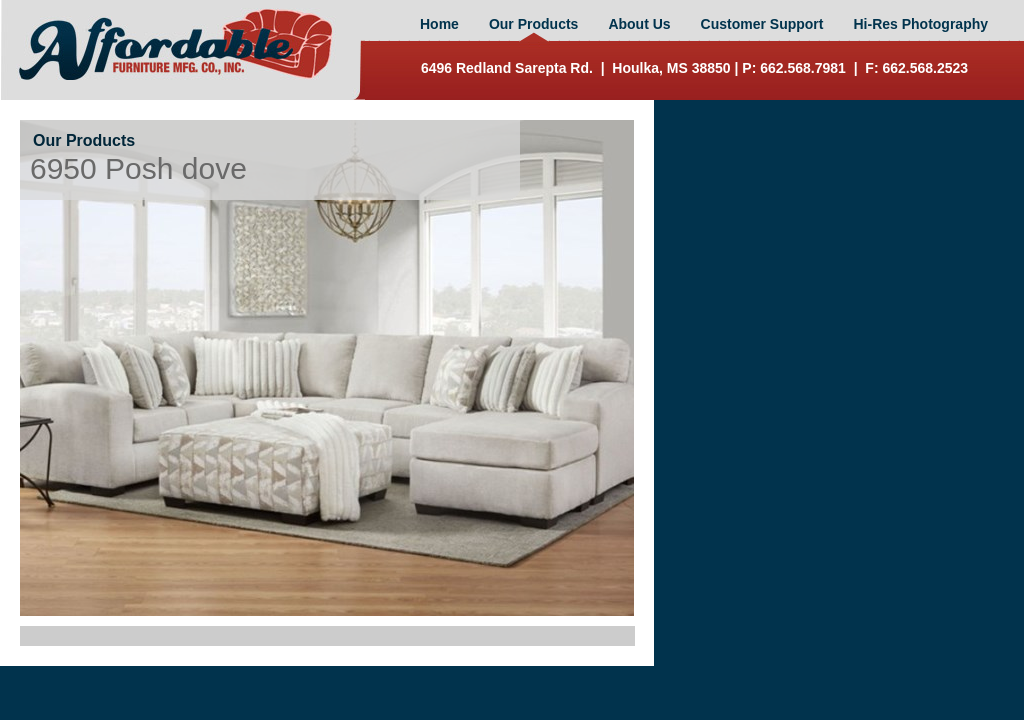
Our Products (533, 24)
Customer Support (762, 24)
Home (439, 24)
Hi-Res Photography (920, 24)
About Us (639, 24)
